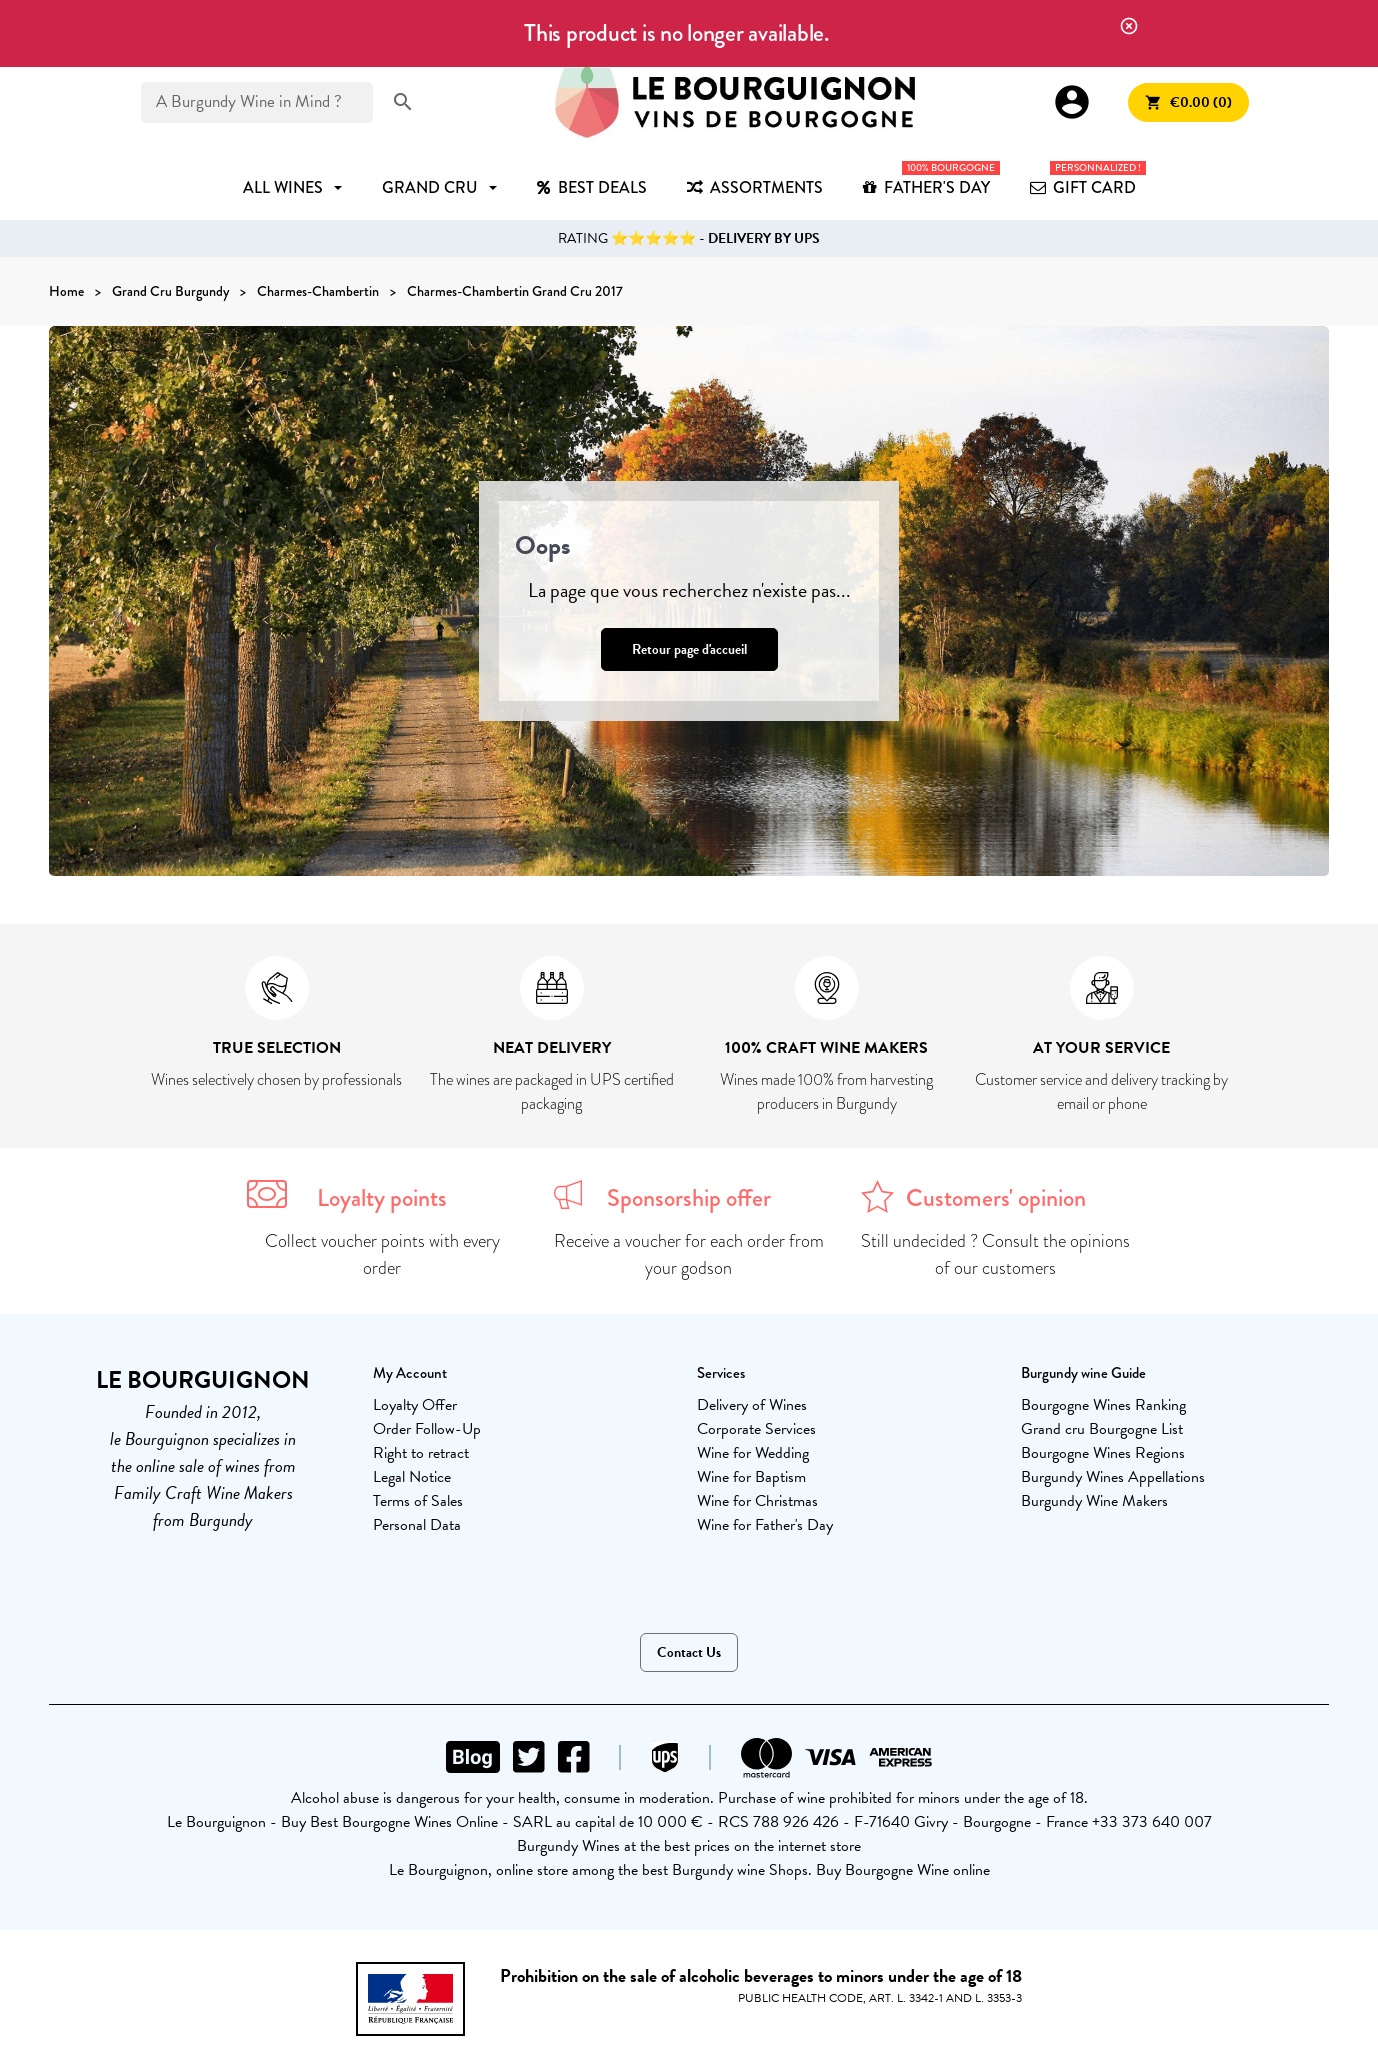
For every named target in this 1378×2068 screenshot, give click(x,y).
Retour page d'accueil (689, 649)
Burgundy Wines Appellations (1113, 1477)
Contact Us (689, 1652)
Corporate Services (756, 1429)
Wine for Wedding (753, 1453)
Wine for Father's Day (765, 1525)
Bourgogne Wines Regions (1103, 1453)
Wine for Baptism (751, 1477)
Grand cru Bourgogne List (1102, 1429)
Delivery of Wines (752, 1405)
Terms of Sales (418, 1501)
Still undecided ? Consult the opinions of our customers (995, 1254)
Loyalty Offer (415, 1405)
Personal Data (417, 1525)
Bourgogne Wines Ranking (1103, 1405)
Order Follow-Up (427, 1429)
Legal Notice (412, 1477)
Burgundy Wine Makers (1094, 1501)
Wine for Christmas (757, 1501)
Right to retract (421, 1453)
